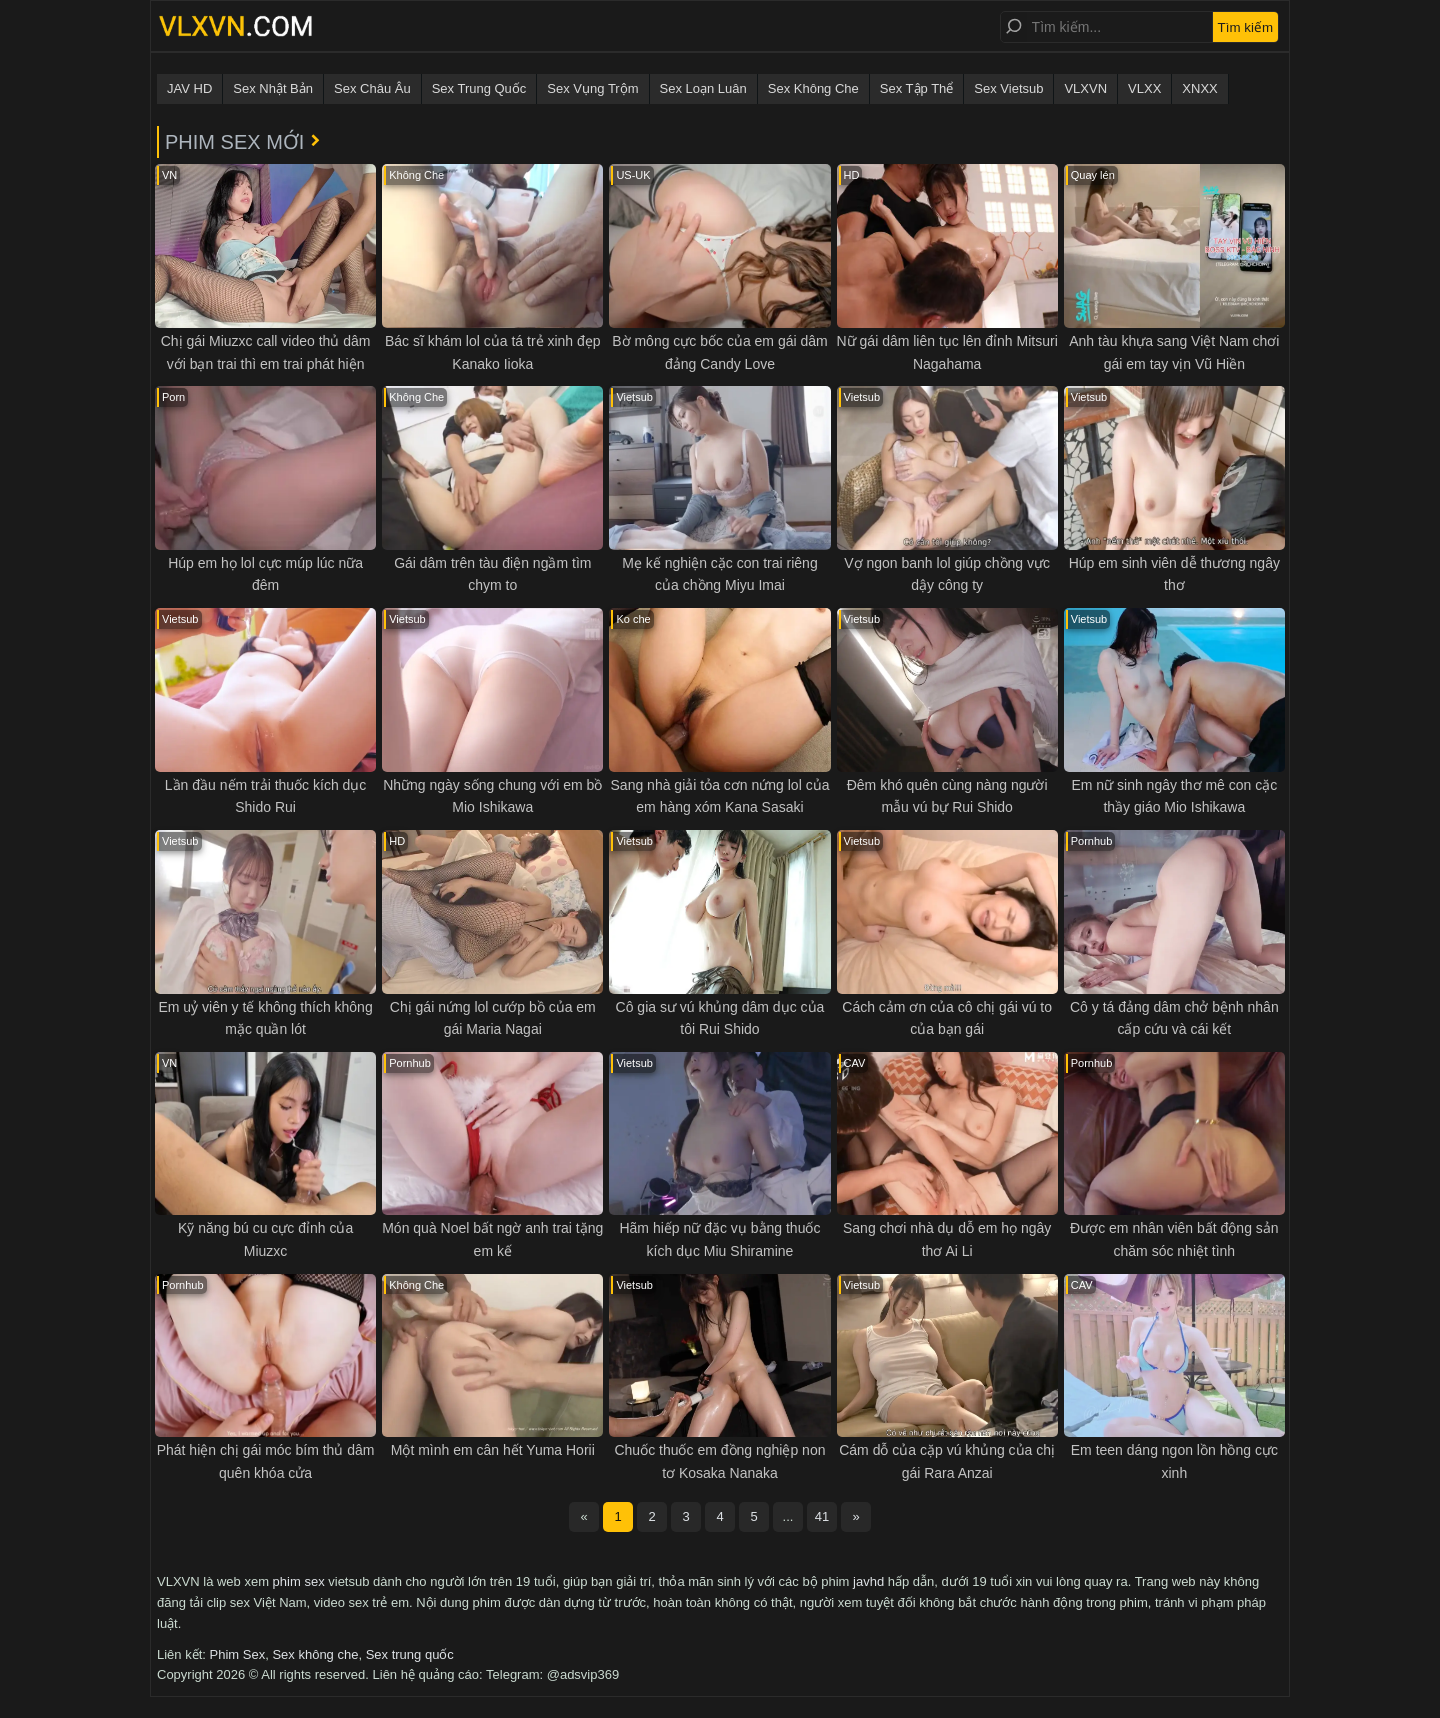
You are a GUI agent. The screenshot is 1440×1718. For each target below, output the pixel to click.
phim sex (299, 1581)
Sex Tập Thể (917, 88)
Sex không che (315, 1654)
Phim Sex (238, 1654)
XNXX (1199, 88)
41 (822, 1516)
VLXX (1144, 88)
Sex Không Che (813, 88)
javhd (868, 1581)
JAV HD (189, 88)
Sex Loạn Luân (703, 88)
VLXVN (1085, 88)
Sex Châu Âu (372, 88)
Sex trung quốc (410, 1654)
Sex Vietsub (1008, 88)
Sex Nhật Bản (273, 88)
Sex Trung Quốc (479, 88)
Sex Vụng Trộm (592, 88)
